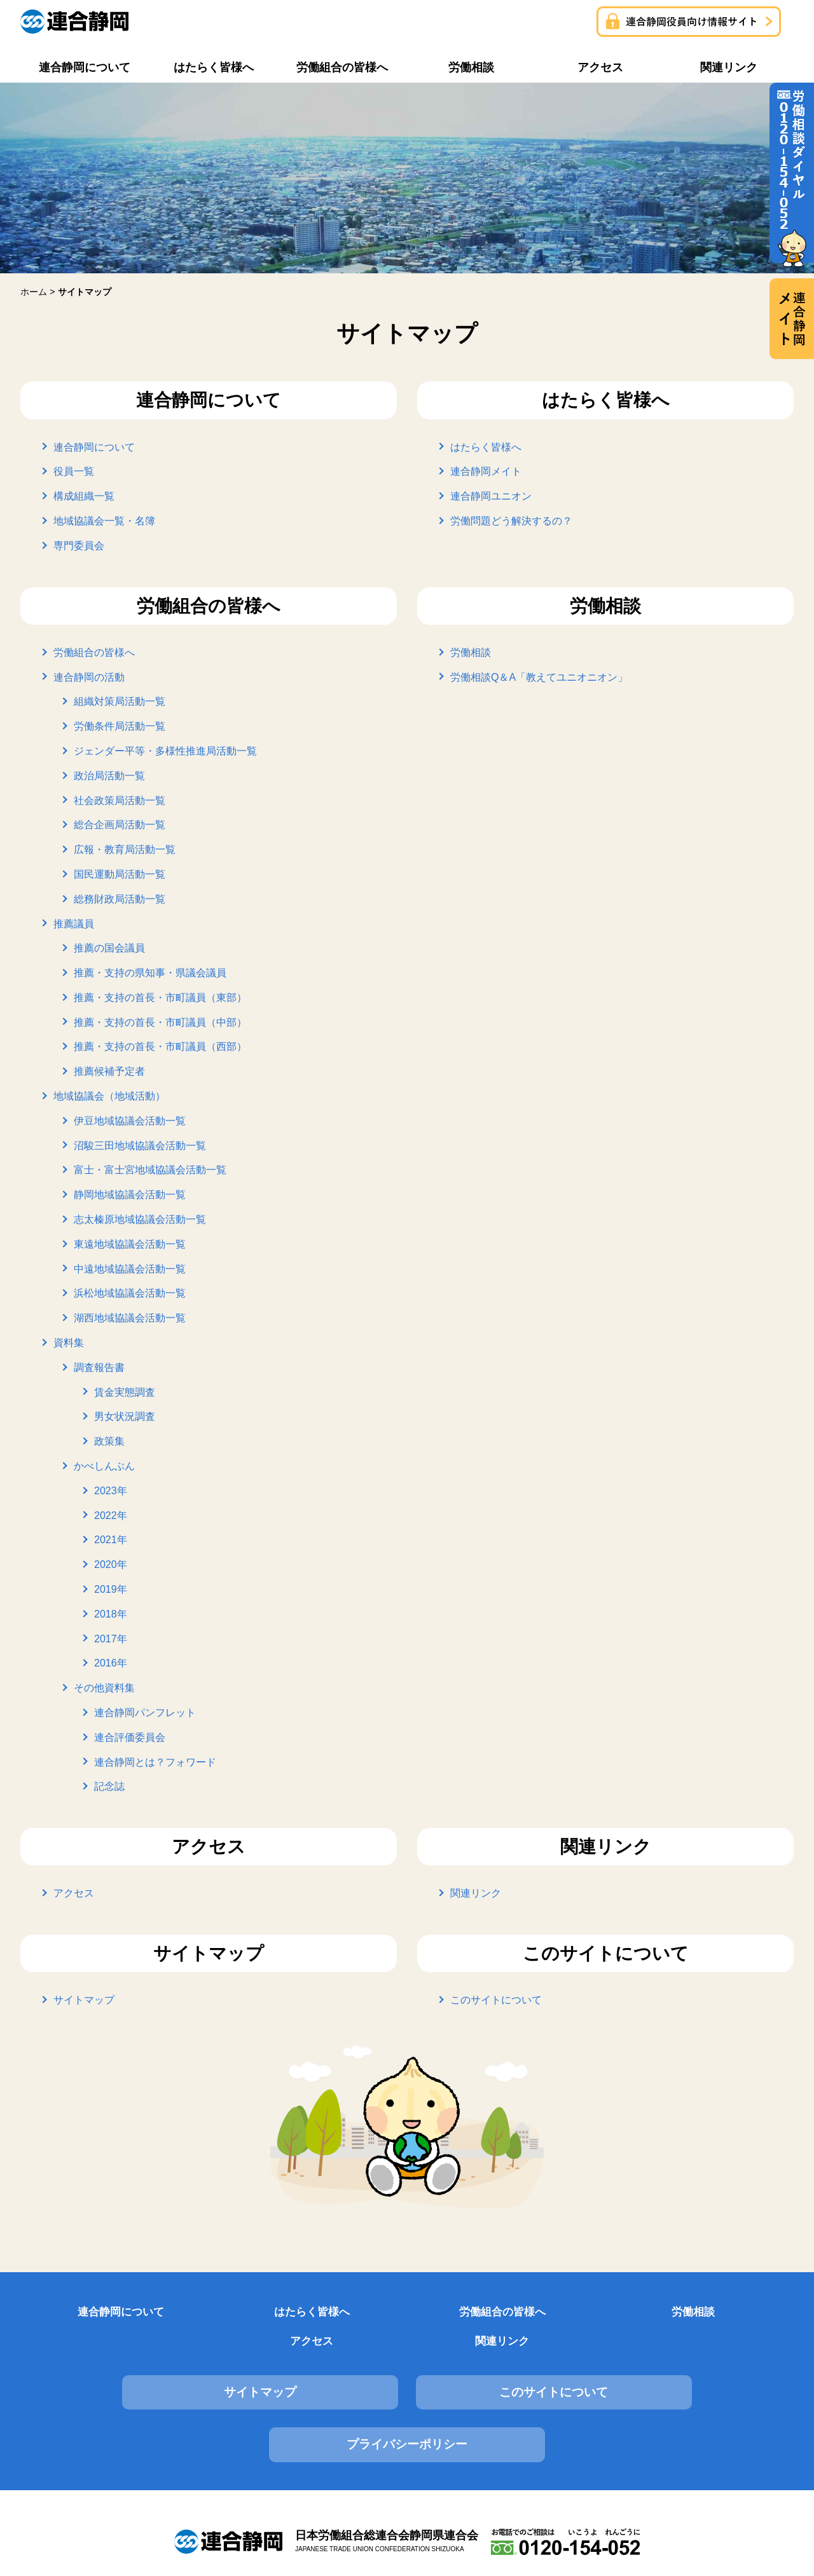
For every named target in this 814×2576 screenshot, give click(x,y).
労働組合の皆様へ (94, 651)
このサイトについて (496, 1999)
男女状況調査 (124, 1416)
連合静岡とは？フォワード (155, 1761)
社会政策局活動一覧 (119, 799)
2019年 (110, 1589)
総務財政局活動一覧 (119, 898)
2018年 (110, 1613)
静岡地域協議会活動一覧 (130, 1194)
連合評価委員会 (129, 1736)
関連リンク (475, 1893)
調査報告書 (99, 1366)
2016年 (110, 1663)
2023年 (110, 1490)
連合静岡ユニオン (491, 496)
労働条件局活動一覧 (119, 726)
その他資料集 (104, 1687)
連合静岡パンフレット (145, 1712)
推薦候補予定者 (109, 1071)
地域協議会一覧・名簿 (104, 520)
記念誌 (109, 1786)
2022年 (110, 1514)
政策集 (109, 1441)
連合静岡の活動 (89, 676)
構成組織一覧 (83, 496)
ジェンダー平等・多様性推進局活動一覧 (165, 751)
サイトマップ (83, 1999)
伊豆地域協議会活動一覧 (130, 1120)
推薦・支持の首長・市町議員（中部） (160, 1021)
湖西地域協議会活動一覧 (130, 1317)
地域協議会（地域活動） (109, 1096)
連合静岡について (94, 446)
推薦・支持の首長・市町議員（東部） (160, 997)
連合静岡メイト (485, 471)
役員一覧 (73, 471)
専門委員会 (78, 545)
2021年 (110, 1539)
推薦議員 (73, 923)
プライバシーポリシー (671, 2368)
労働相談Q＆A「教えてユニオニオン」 (539, 676)
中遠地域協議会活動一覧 (130, 1268)
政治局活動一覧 (109, 775)
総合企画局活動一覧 (119, 824)
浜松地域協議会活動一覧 (130, 1293)
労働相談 (470, 651)
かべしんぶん (104, 1466)
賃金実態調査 (124, 1391)
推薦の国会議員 (109, 948)
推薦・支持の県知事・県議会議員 (150, 972)
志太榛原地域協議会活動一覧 (140, 1219)
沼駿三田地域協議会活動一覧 (140, 1145)
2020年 (110, 1564)
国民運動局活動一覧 (119, 874)
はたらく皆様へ (485, 446)
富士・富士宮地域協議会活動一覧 (150, 1169)
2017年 (110, 1638)
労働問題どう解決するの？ (511, 520)
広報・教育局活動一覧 (125, 849)
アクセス (73, 1893)
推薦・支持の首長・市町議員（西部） (160, 1046)
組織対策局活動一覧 (119, 701)
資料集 (68, 1342)
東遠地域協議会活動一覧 (130, 1243)
